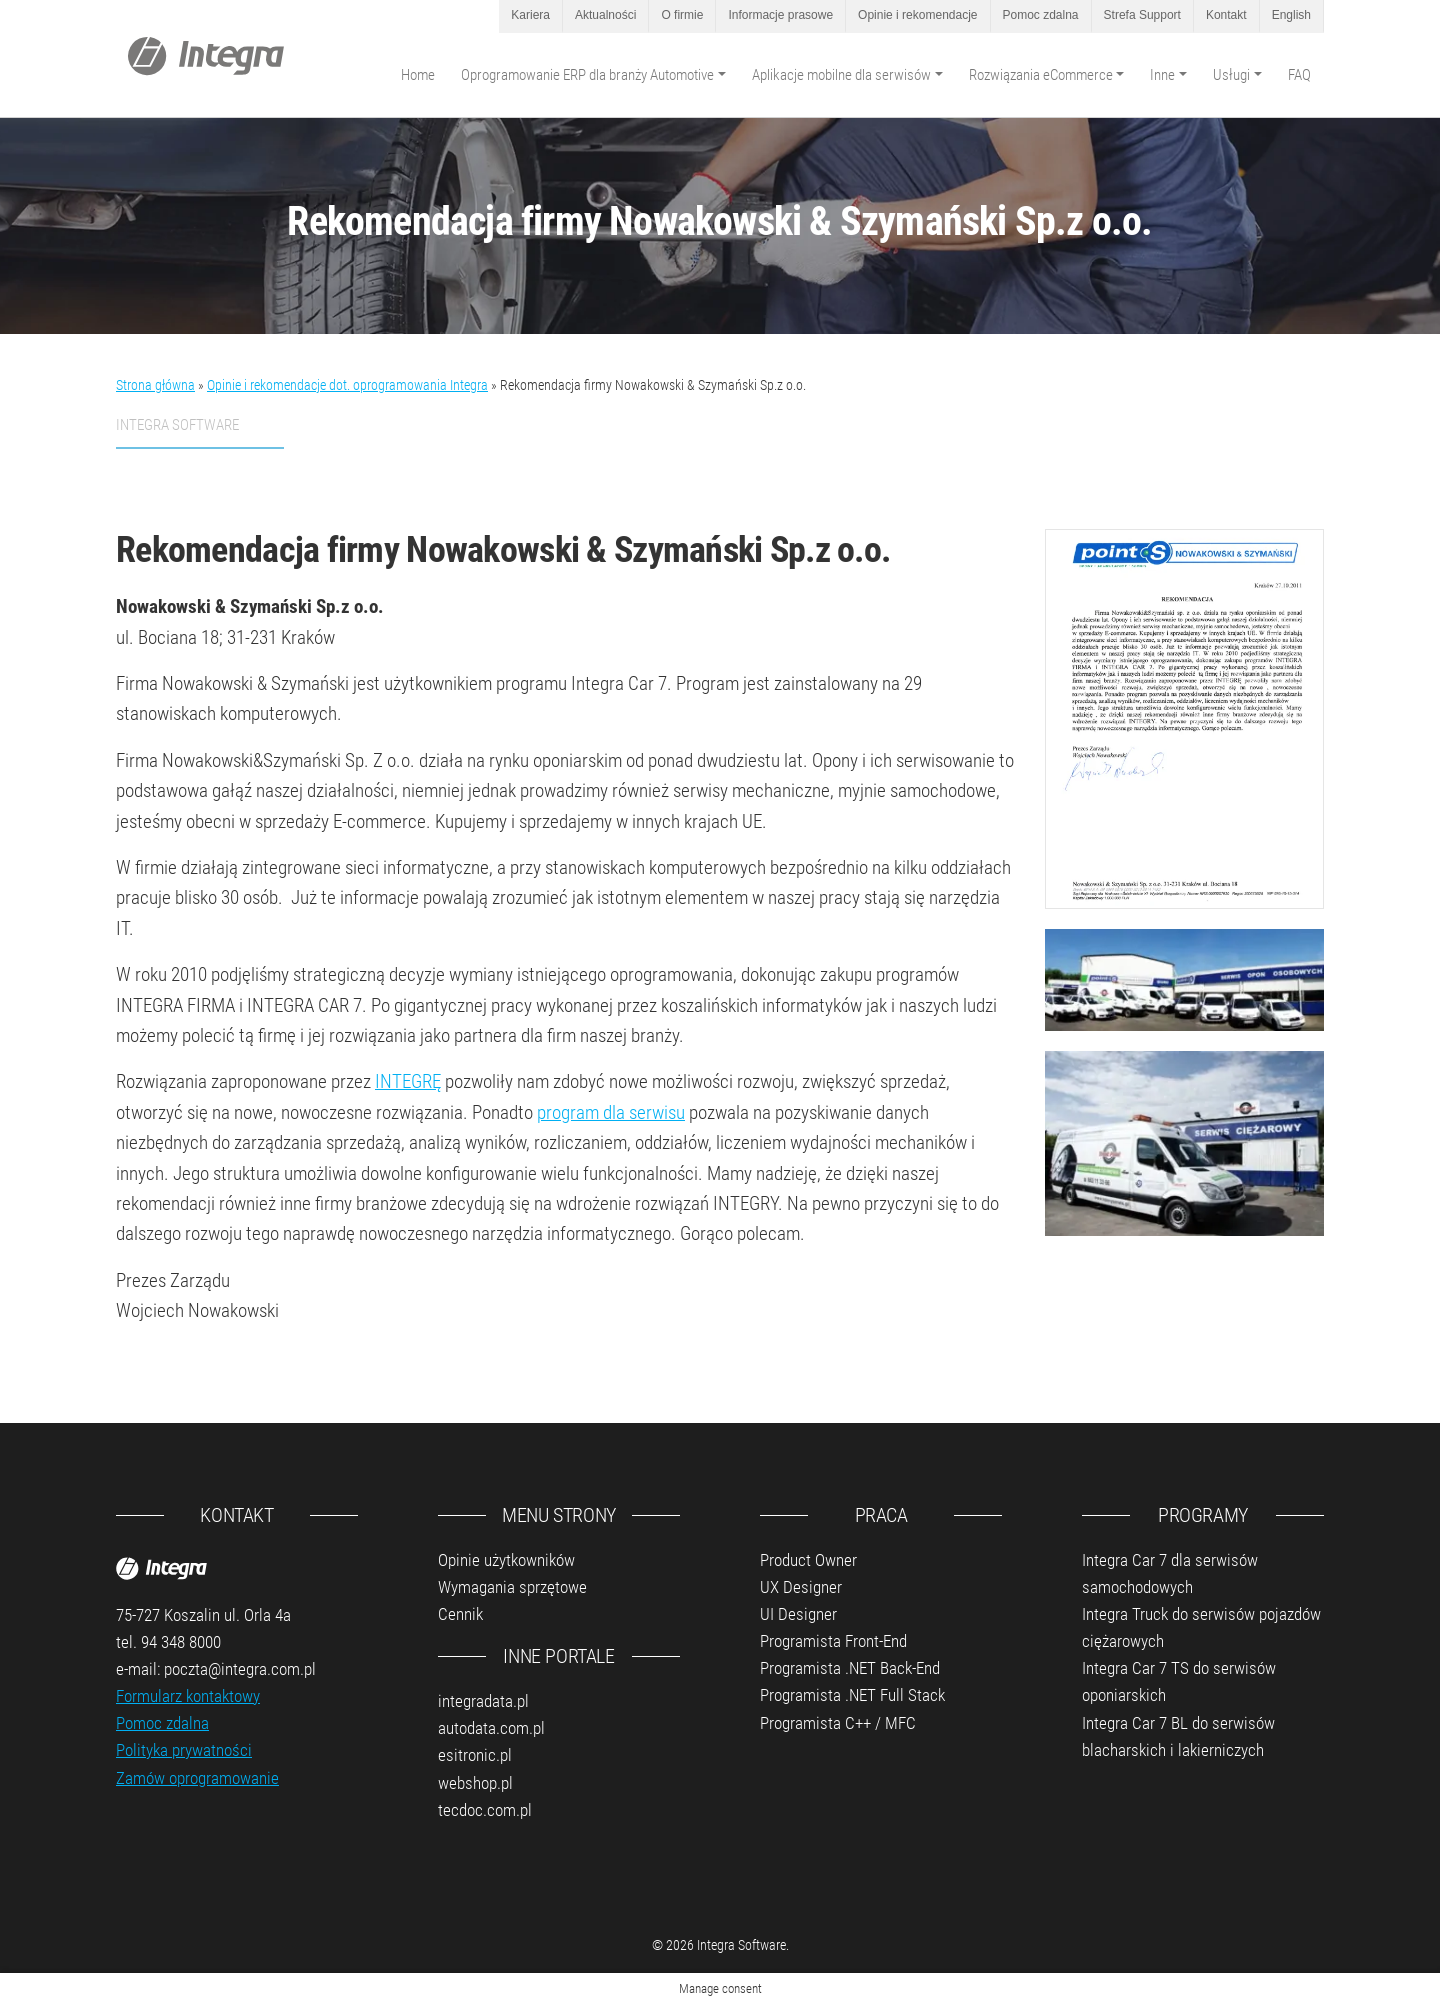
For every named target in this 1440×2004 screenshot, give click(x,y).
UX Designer (801, 1587)
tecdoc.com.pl (485, 1810)
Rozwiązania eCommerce (1041, 75)
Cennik (460, 1614)
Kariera (530, 15)
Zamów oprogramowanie (197, 1778)
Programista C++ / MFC (838, 1723)
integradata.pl (483, 1701)
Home (418, 75)
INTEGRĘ (408, 1081)
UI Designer (798, 1614)
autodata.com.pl (491, 1728)
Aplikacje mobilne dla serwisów (841, 75)
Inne (1162, 75)
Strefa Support (1142, 15)
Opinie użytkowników (506, 1560)
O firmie (682, 15)
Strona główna (155, 385)
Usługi (1231, 75)
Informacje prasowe (780, 15)
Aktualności (605, 15)
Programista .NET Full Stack (852, 1695)
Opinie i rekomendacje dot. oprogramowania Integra (347, 385)
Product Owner (808, 1560)
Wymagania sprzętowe (512, 1587)
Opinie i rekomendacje (917, 15)
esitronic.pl (475, 1755)
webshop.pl (475, 1783)
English (1291, 15)
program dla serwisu (611, 1112)
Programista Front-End (833, 1641)
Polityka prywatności (184, 1750)
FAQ (1299, 75)
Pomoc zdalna (1041, 15)
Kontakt (1226, 15)
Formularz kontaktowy (188, 1696)
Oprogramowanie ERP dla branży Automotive (587, 75)
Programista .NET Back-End (850, 1668)
